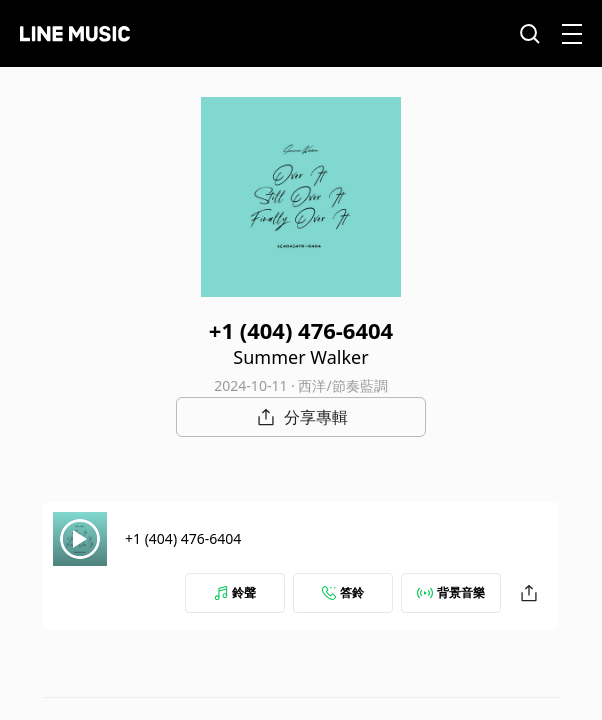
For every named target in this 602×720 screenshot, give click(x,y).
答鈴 (343, 592)
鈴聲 (235, 592)
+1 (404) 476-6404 (183, 538)
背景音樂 (451, 592)
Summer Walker (300, 357)
